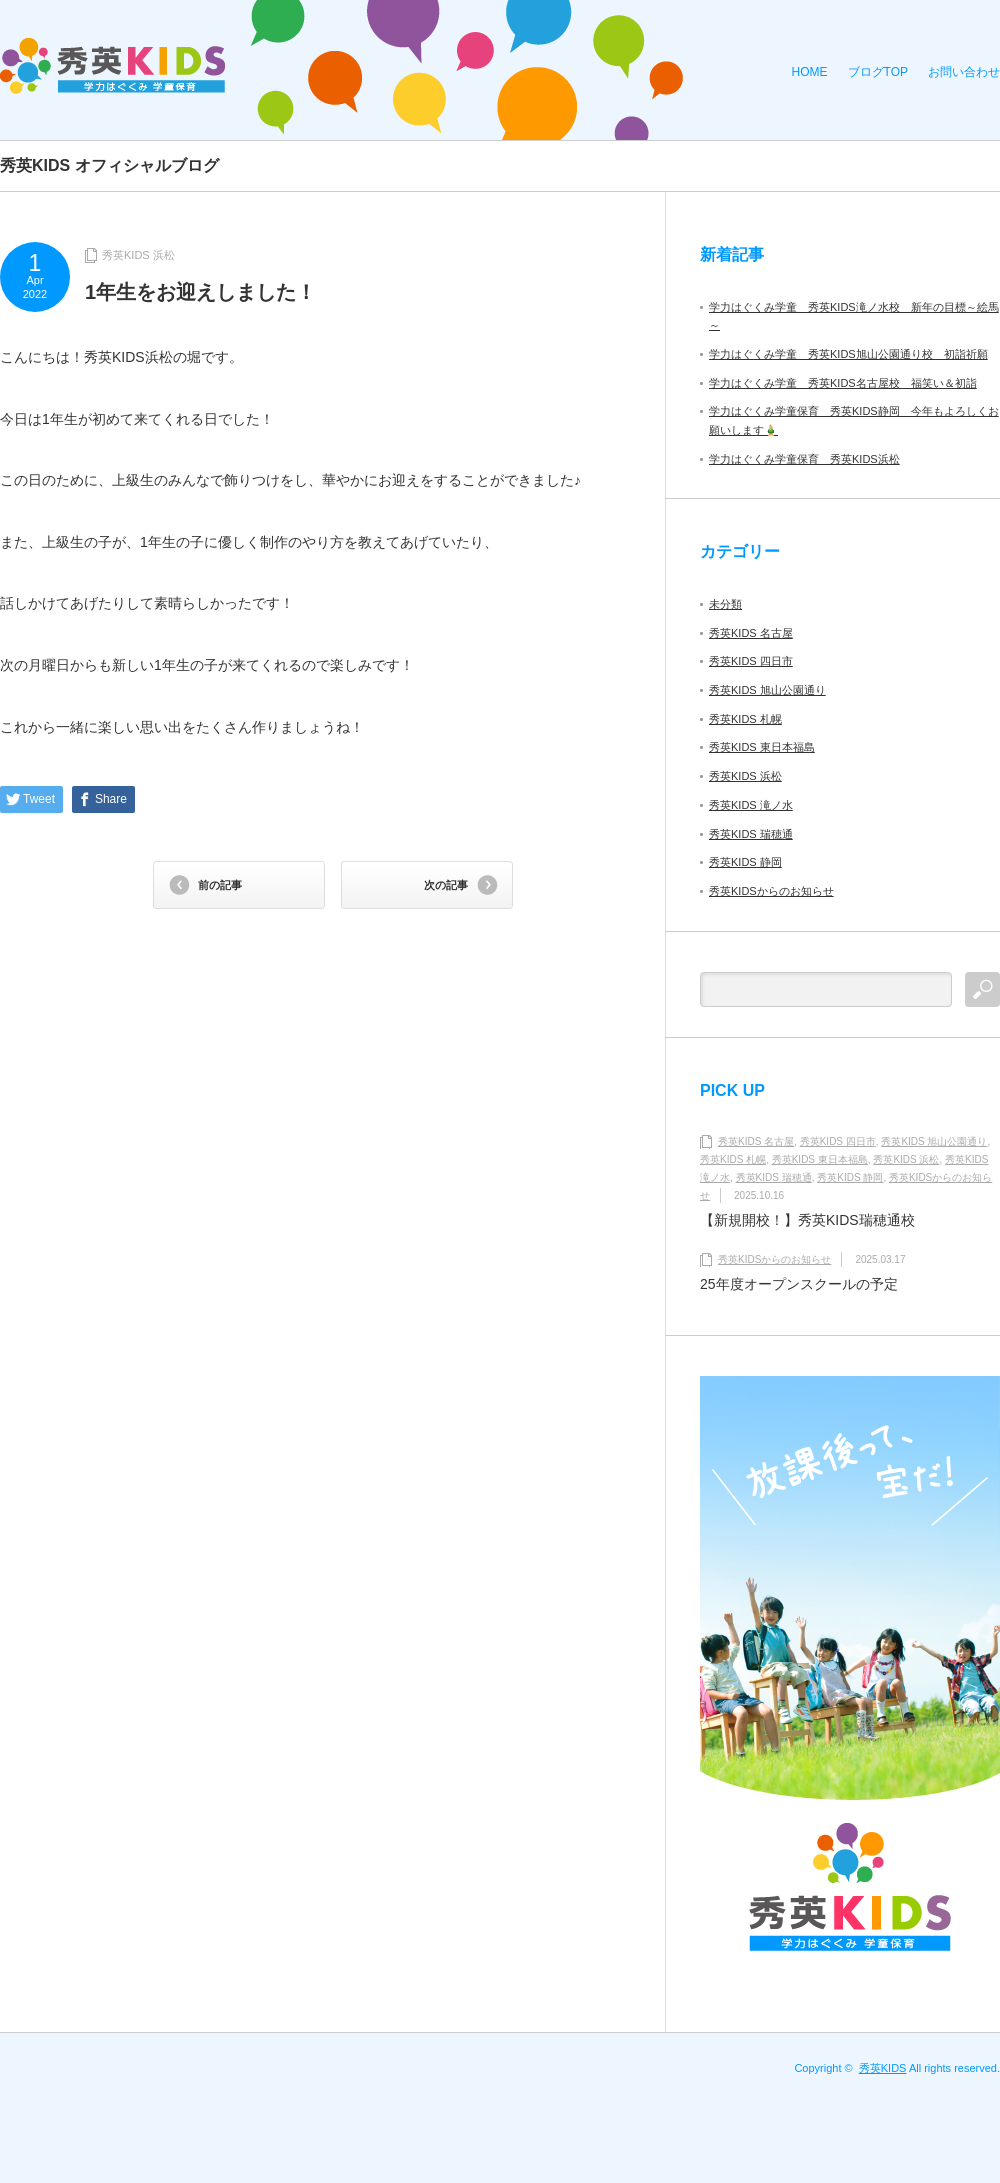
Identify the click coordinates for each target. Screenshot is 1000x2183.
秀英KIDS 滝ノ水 (751, 805)
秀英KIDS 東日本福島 (762, 747)
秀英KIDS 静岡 (745, 862)
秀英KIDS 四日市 (751, 661)
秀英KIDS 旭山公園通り (767, 690)
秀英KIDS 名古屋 (751, 633)
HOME (810, 72)
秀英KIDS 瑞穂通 (751, 834)
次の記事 (446, 885)
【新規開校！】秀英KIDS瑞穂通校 (807, 1220)
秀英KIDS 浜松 (138, 255)
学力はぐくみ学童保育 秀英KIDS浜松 (804, 459)
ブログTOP (878, 72)
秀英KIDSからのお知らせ (771, 891)
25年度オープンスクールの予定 (799, 1284)
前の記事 (220, 885)
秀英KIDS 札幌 (745, 719)
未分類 (725, 604)
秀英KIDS (883, 2068)
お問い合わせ (964, 72)
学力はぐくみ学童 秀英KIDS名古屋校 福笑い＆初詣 (843, 383)
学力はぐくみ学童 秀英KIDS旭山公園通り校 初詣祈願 (848, 354)
